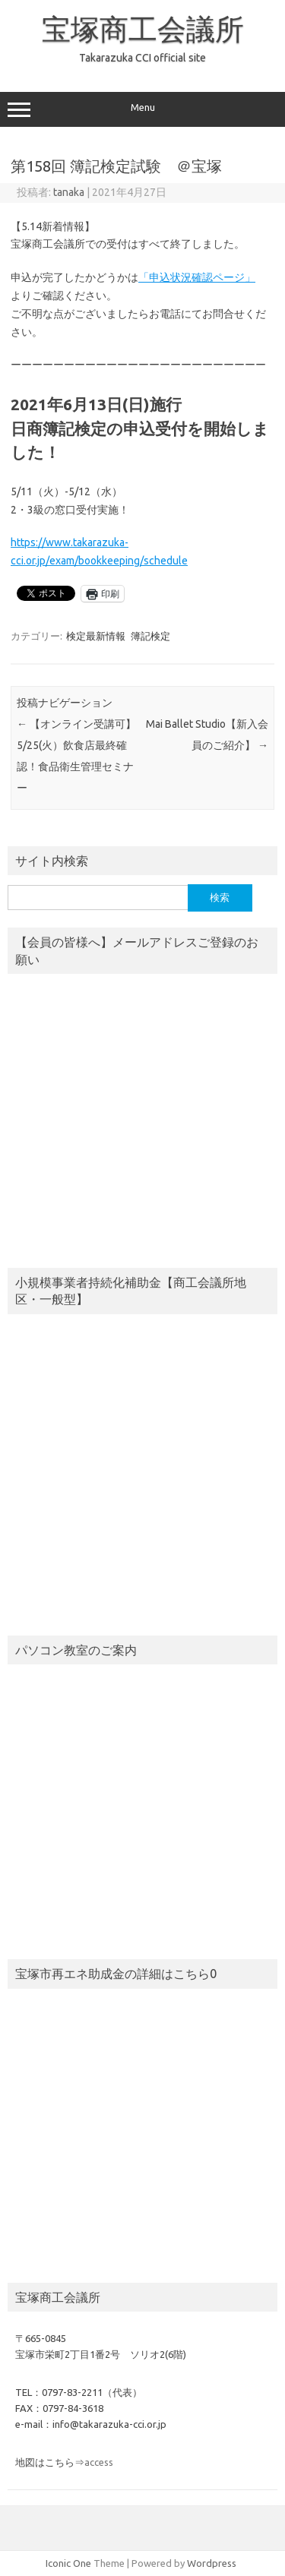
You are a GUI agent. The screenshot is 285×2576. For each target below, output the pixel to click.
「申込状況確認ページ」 (196, 277)
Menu (142, 109)
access (98, 2462)
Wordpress (211, 2563)
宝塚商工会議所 (143, 29)
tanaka (68, 192)
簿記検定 (150, 636)
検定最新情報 (95, 636)
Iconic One (68, 2563)
